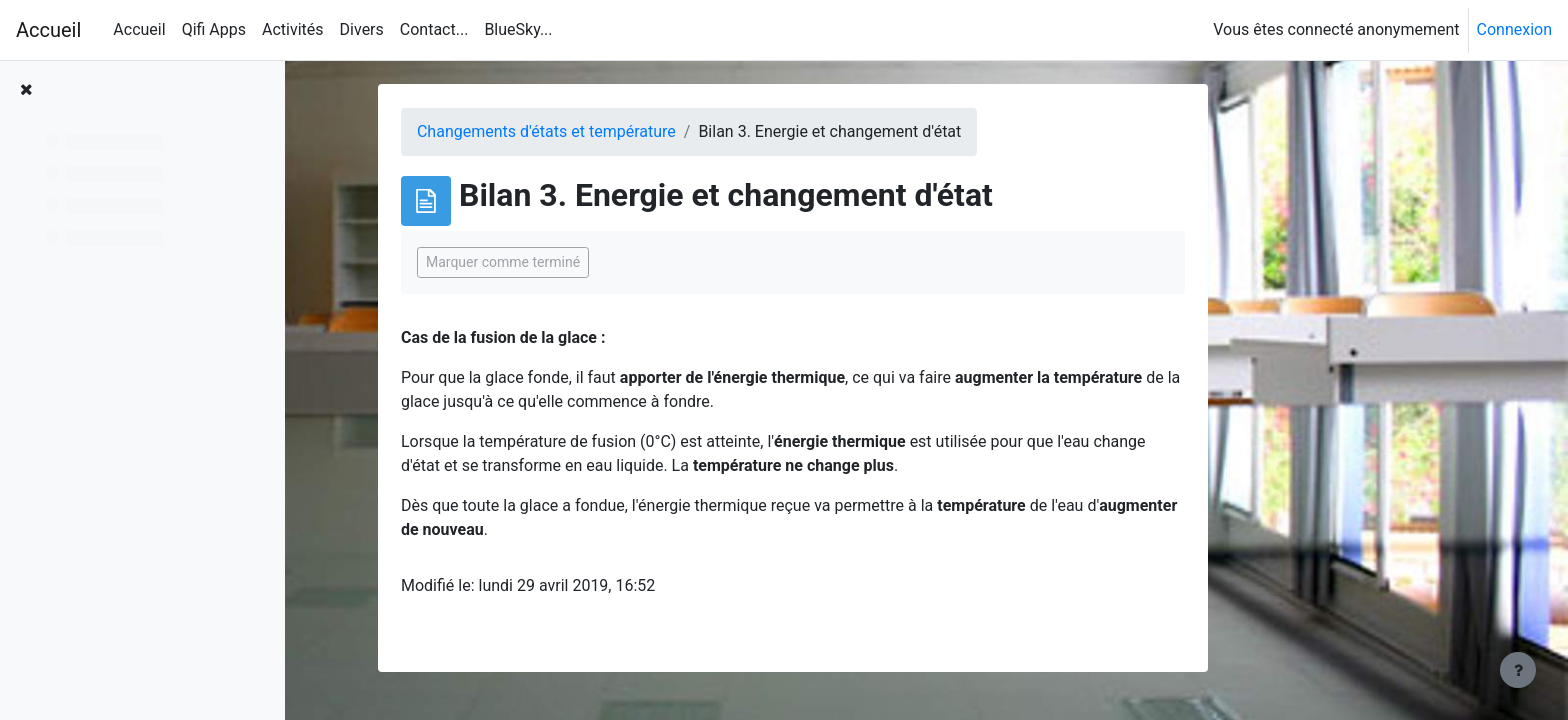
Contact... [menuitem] (434, 29)
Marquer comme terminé (621, 262)
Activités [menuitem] (293, 29)
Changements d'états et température (664, 131)
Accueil (48, 30)
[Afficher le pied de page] (1518, 670)
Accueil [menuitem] (139, 29)
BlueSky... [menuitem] (518, 29)
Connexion (1514, 29)
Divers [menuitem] (362, 29)
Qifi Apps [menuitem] (214, 29)
